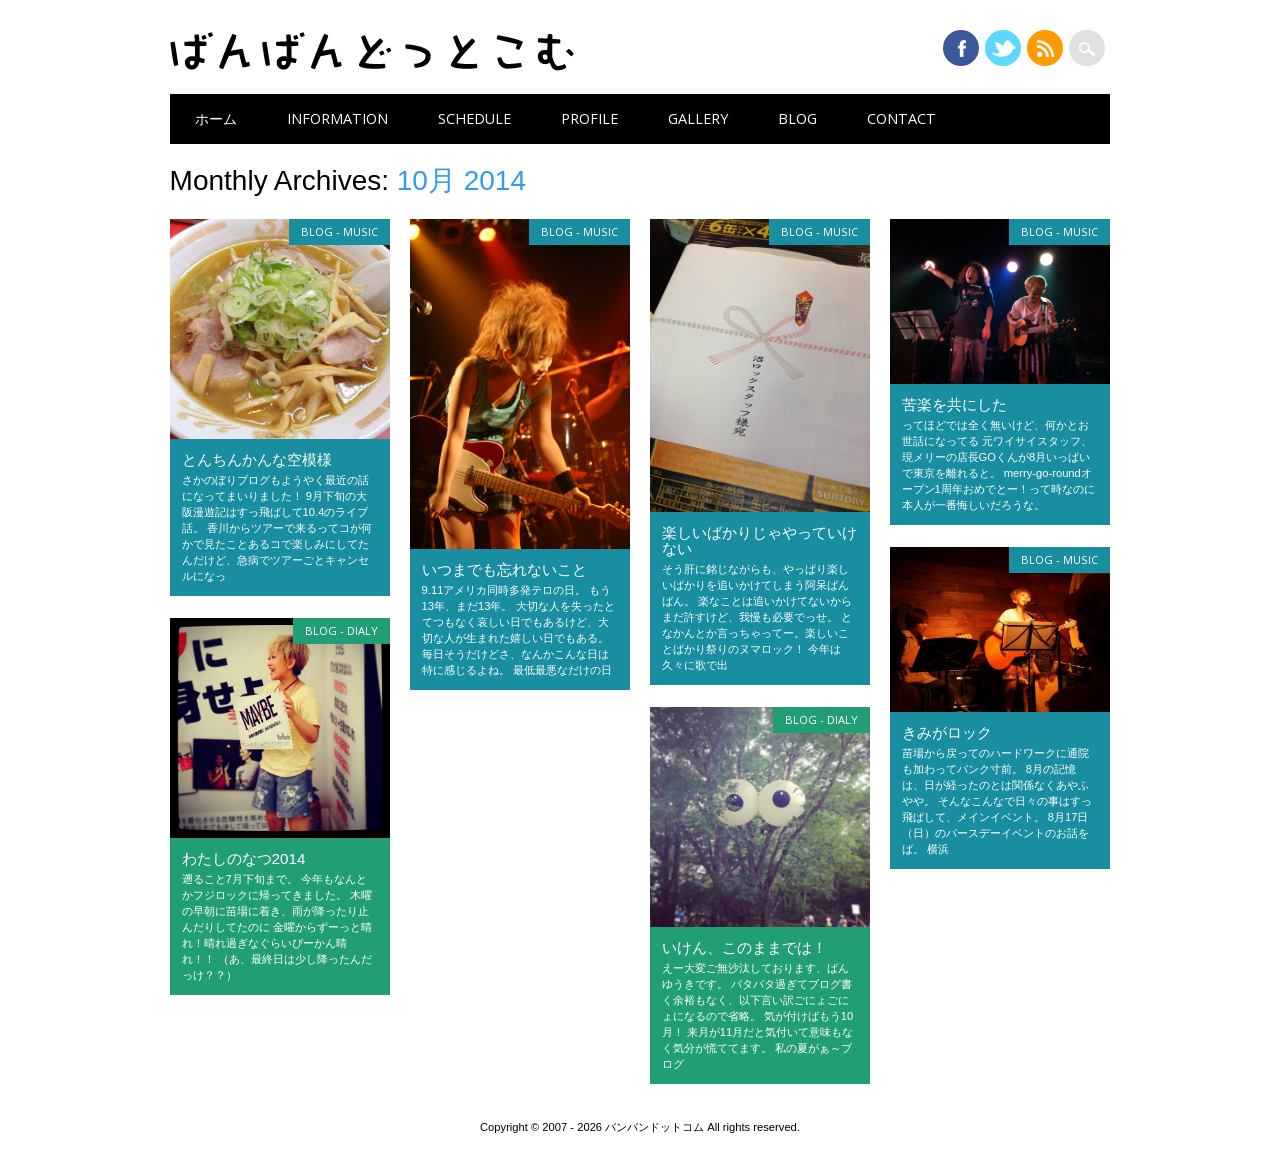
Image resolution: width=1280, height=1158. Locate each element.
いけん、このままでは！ (744, 947)
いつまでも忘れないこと (504, 569)
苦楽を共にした (954, 404)
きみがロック (947, 732)
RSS (1045, 48)
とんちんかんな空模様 (257, 459)
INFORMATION (337, 118)
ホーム (216, 118)
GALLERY (698, 118)
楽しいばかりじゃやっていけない (759, 540)
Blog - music (339, 231)
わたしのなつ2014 (244, 858)
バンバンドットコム (372, 52)
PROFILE (589, 118)
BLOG (797, 118)
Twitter (1003, 48)
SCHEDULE (474, 118)
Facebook (961, 48)
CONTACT (901, 118)
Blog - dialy (341, 630)
